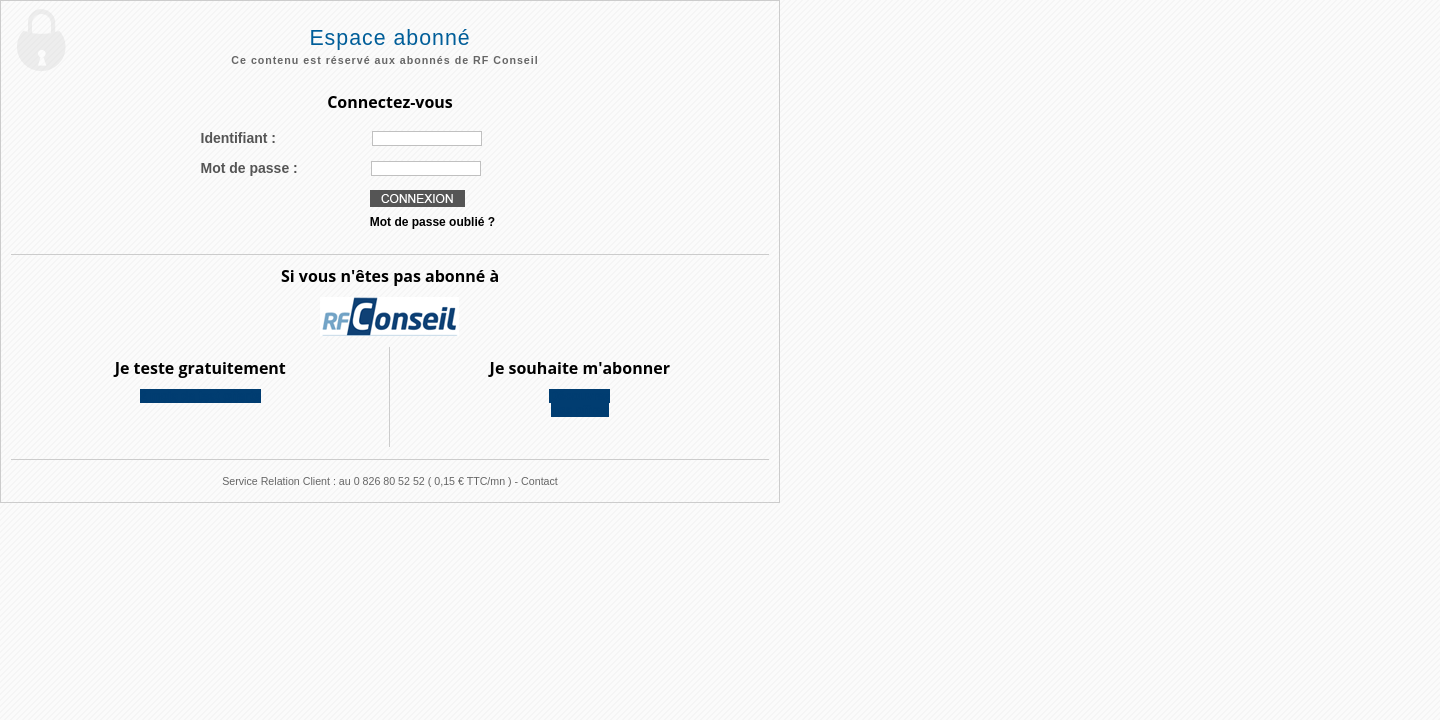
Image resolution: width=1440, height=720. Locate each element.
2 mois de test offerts (200, 396)
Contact (539, 481)
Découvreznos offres (579, 403)
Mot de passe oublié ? (432, 222)
